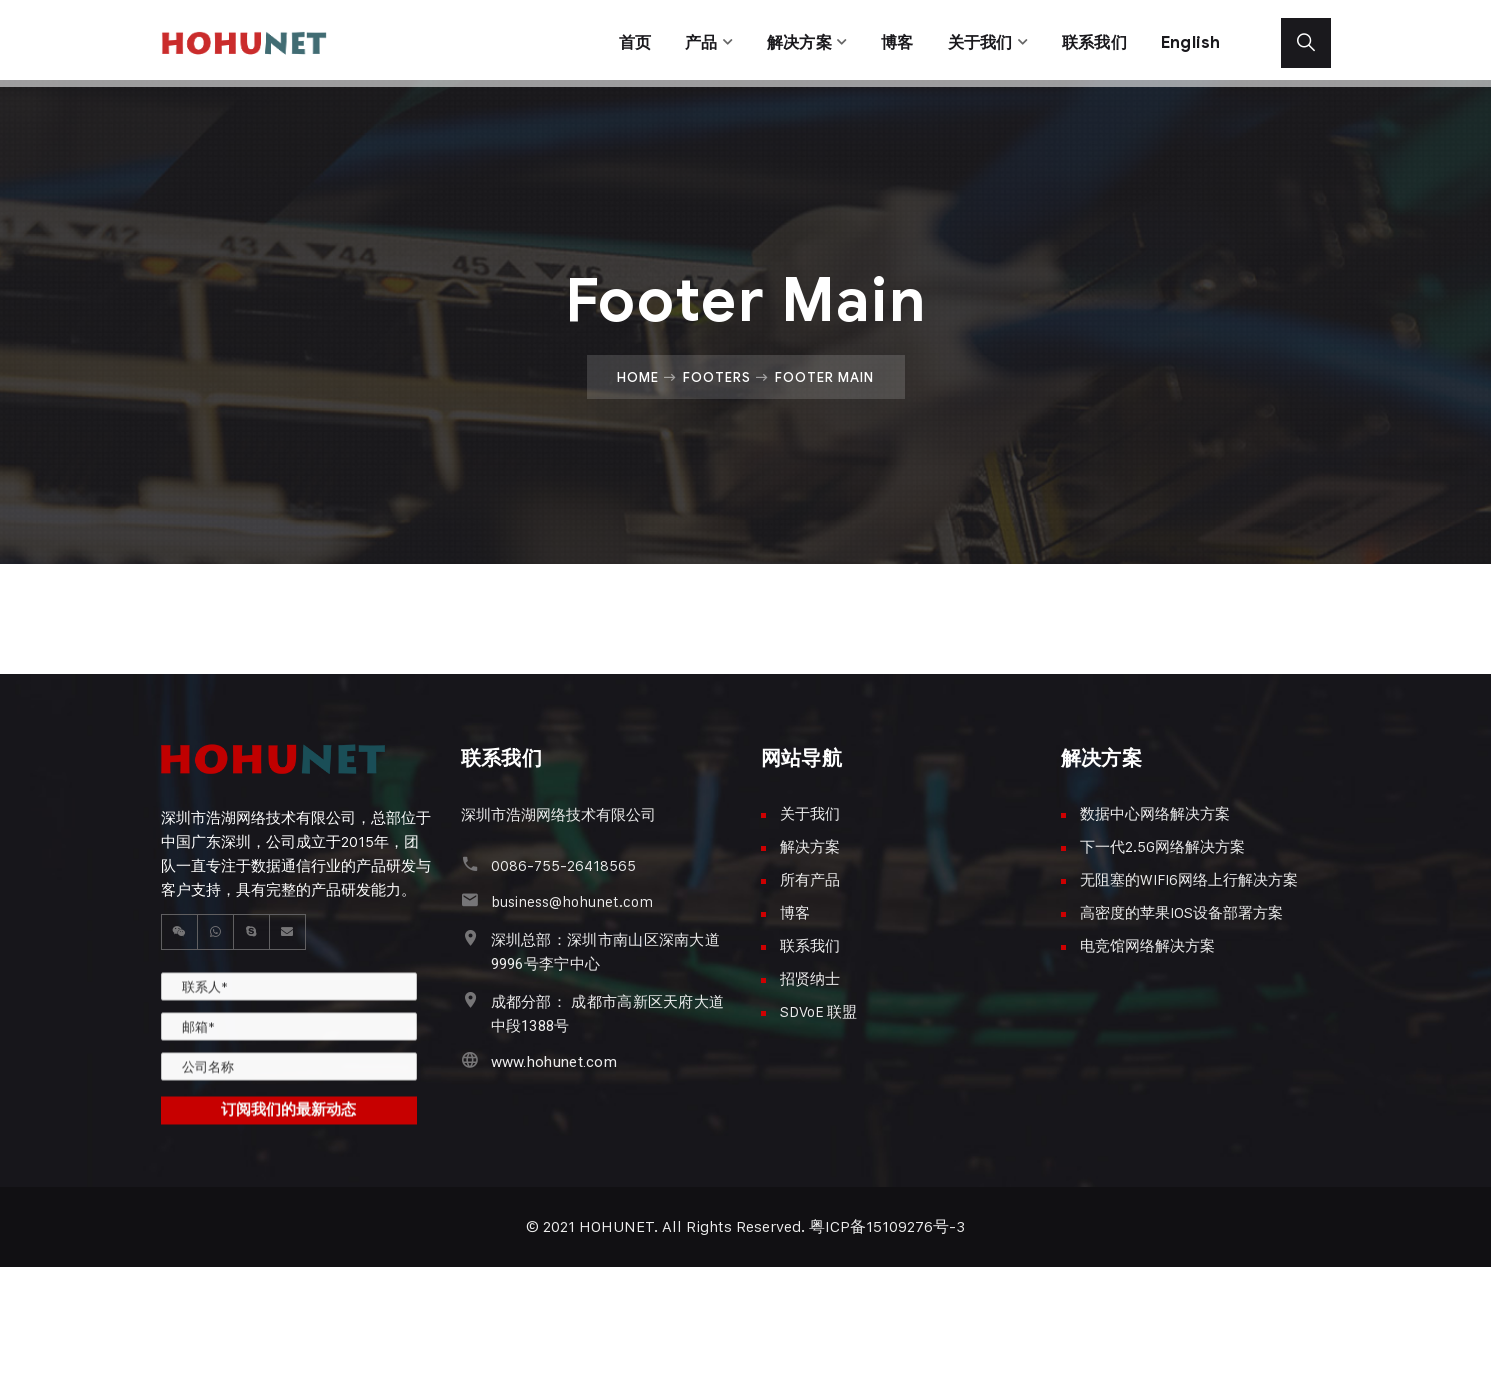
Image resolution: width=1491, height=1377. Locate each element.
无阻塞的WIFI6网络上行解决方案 (1189, 879)
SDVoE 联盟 (818, 1011)
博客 (886, 39)
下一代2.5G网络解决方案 (1162, 846)
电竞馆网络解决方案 (1147, 945)
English (1190, 39)
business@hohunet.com (572, 901)
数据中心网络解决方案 (1155, 813)
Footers (717, 377)
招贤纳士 (810, 978)
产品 (684, 39)
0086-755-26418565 (563, 865)
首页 (615, 39)
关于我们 (972, 39)
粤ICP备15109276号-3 (887, 1226)
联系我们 (1091, 39)
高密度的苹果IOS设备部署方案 (1181, 912)
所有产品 (810, 879)
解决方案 (785, 39)
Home (638, 377)
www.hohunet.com (554, 1062)
